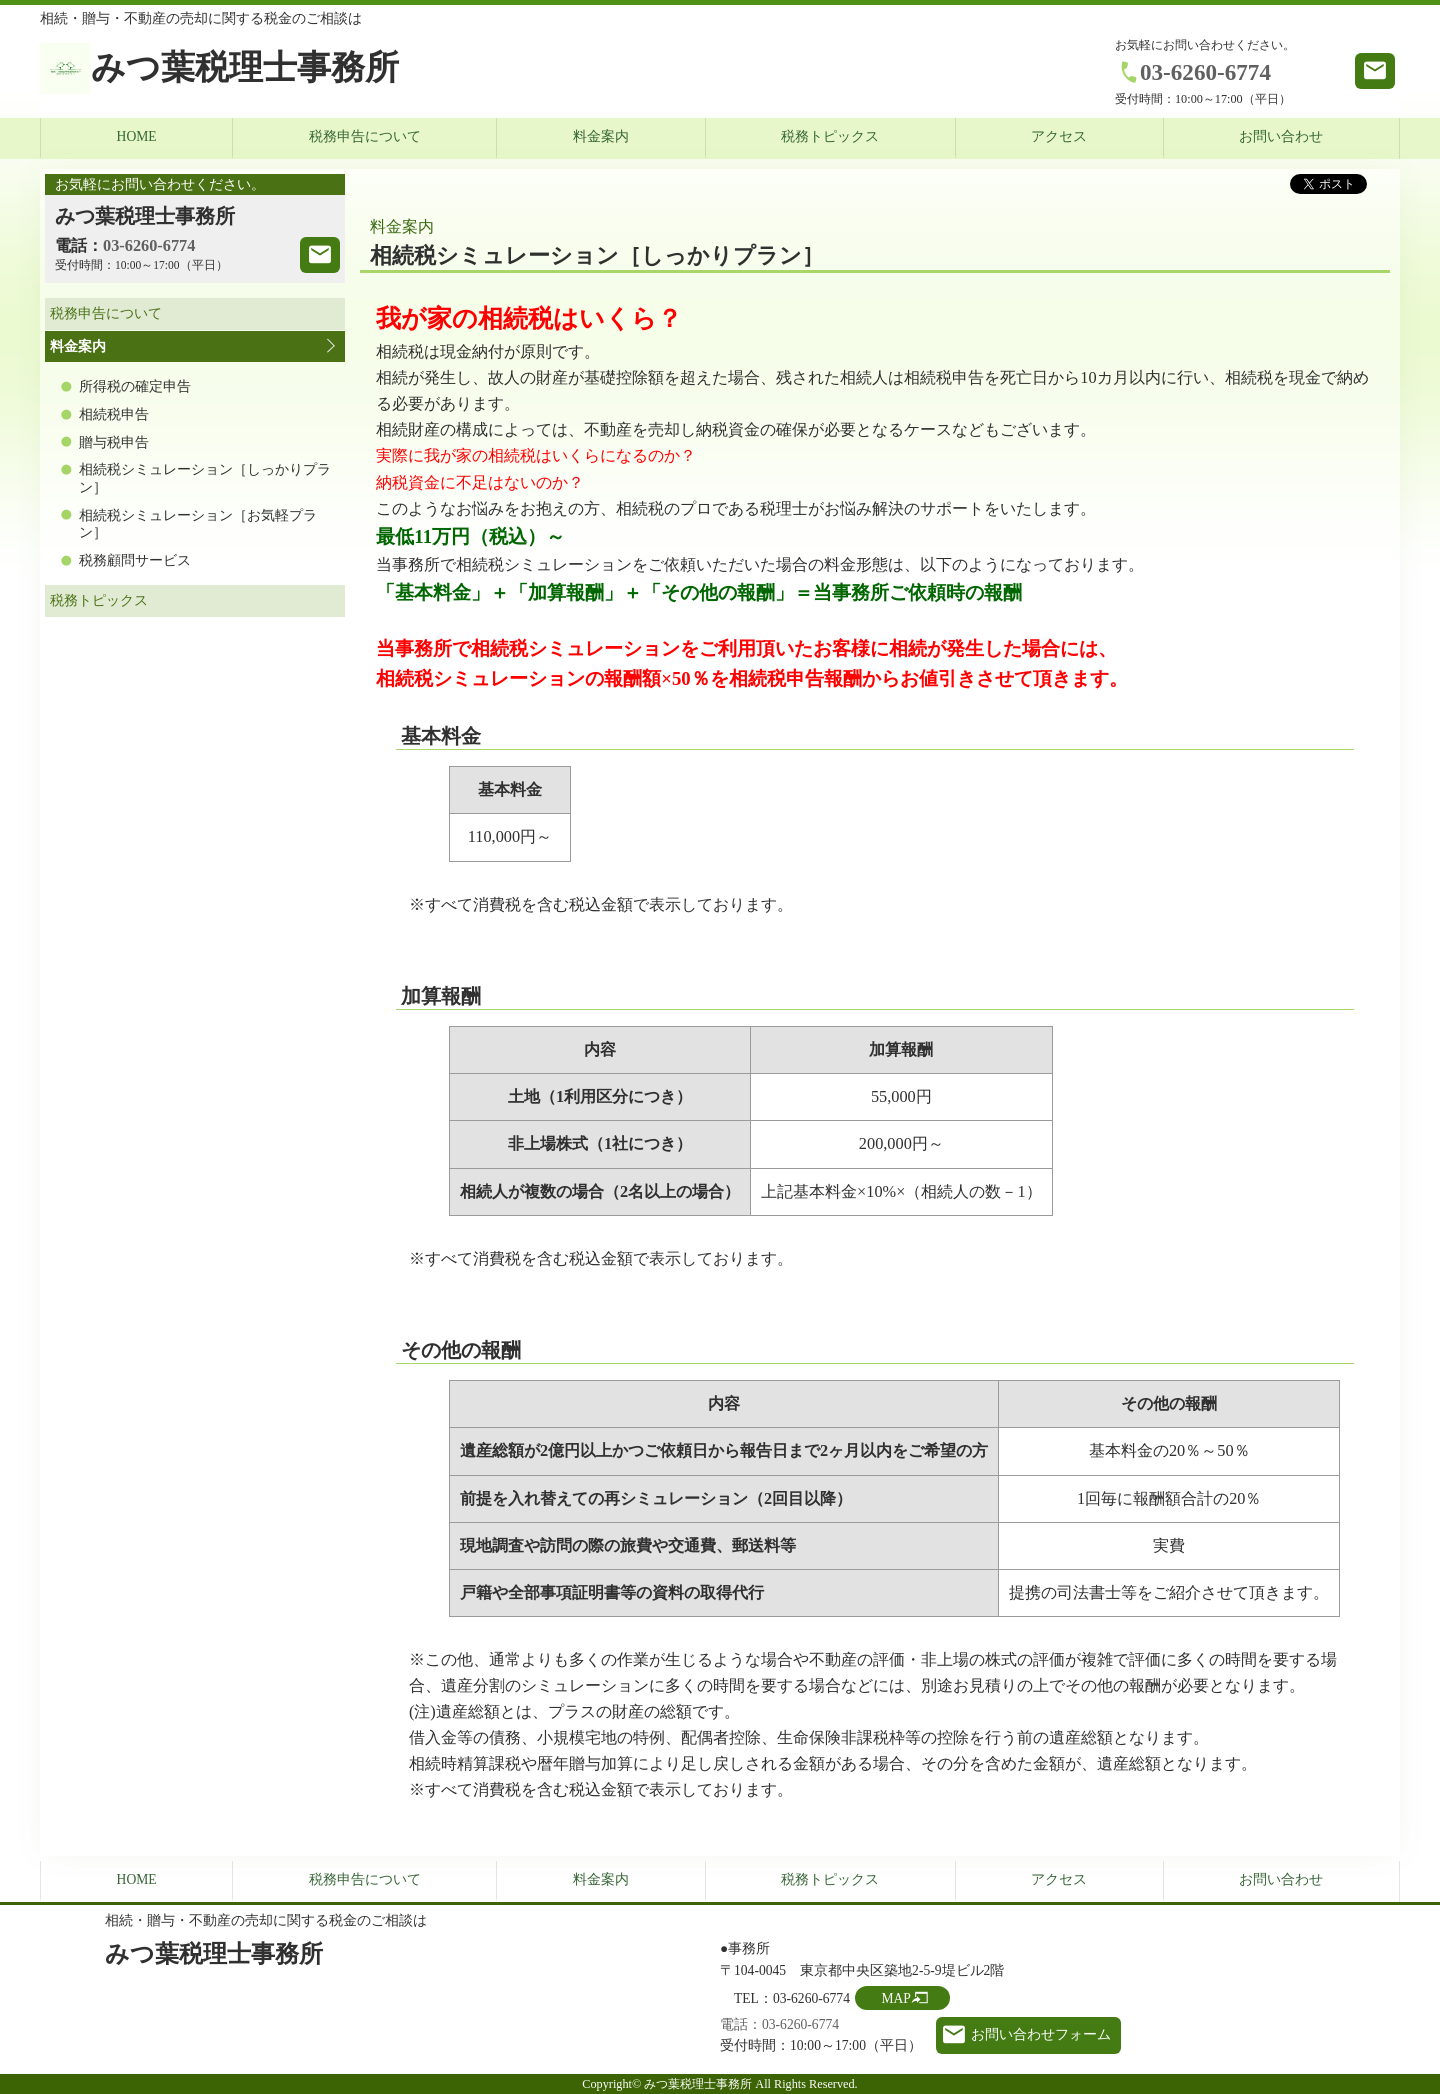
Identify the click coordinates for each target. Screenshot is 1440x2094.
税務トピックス (830, 136)
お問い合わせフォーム (1041, 2034)
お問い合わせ (1281, 136)
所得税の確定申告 (135, 386)
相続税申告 (114, 414)
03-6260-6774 (1205, 72)
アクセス (1059, 136)
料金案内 (601, 136)
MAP (895, 1998)
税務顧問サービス (135, 560)
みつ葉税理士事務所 (245, 67)
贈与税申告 (114, 442)
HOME (137, 136)
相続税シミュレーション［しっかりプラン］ (205, 478)
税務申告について (365, 136)
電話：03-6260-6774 (779, 2024)
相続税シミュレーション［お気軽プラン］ (198, 524)
